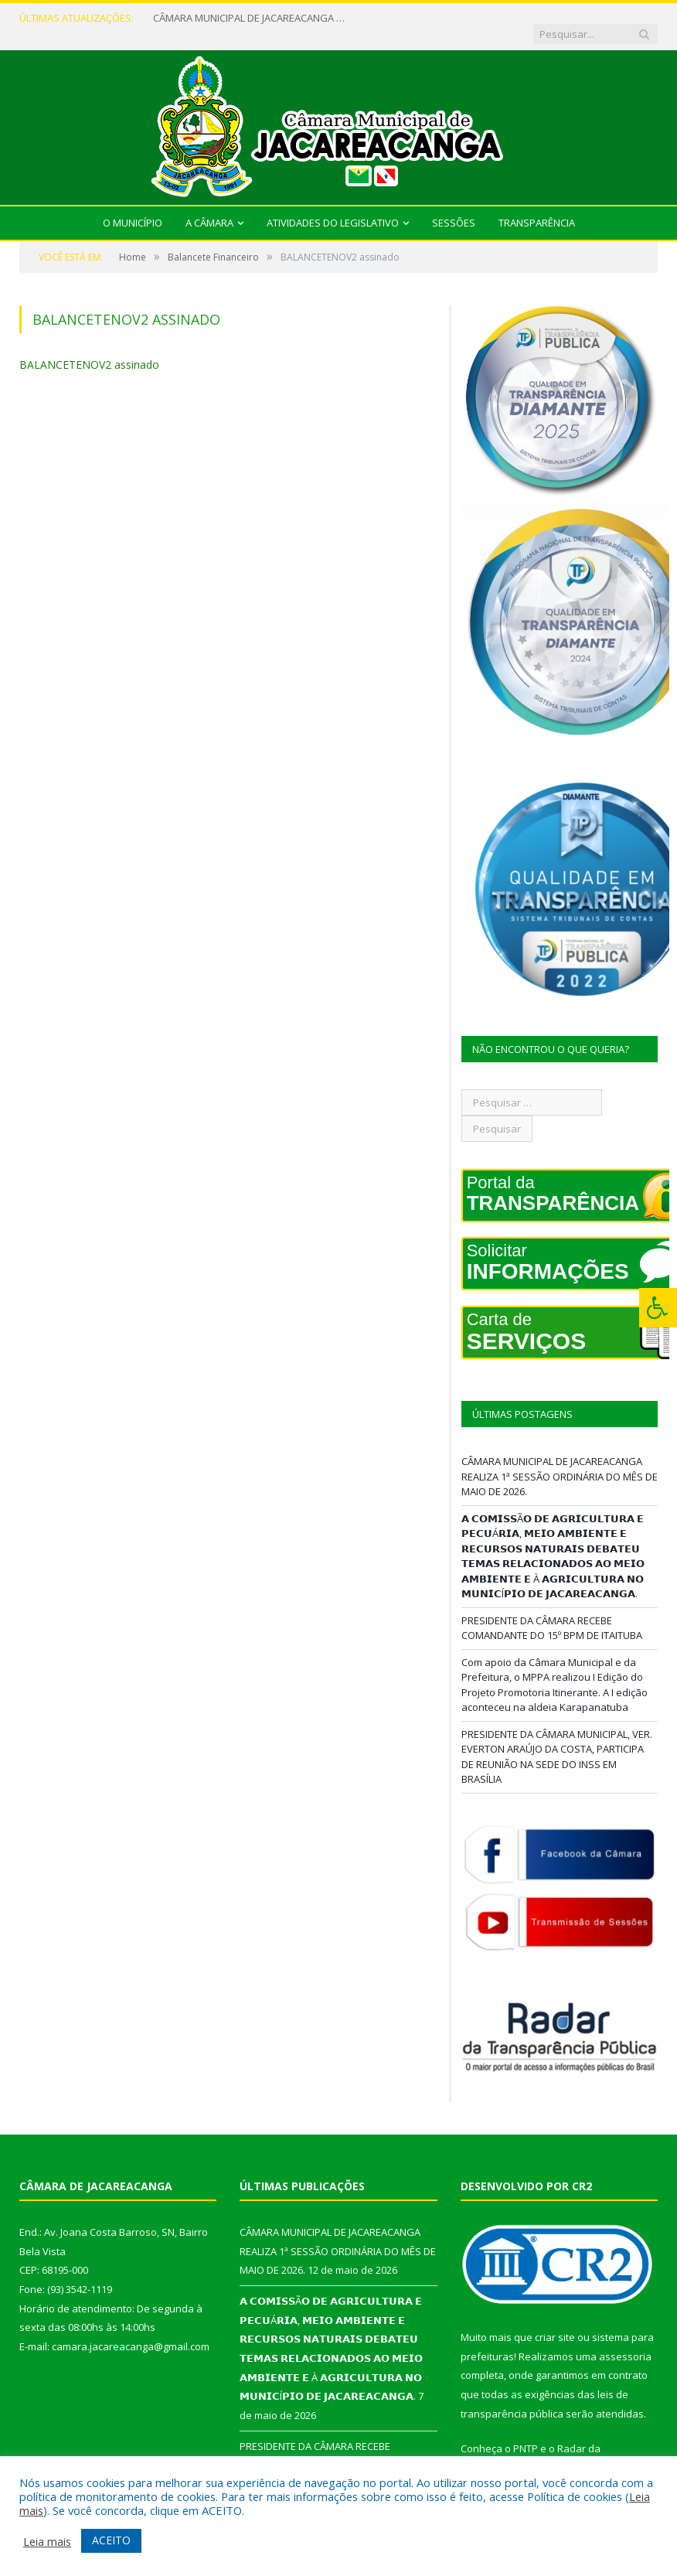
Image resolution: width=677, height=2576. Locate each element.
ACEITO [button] (111, 2540)
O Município (132, 207)
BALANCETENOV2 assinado (89, 349)
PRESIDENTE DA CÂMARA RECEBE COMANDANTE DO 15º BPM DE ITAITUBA (551, 1612)
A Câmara (209, 207)
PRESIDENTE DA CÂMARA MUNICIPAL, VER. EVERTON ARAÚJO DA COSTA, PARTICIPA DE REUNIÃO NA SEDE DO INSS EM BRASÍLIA (556, 1741)
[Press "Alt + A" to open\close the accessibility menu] (658, 1307)
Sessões (453, 207)
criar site (555, 2322)
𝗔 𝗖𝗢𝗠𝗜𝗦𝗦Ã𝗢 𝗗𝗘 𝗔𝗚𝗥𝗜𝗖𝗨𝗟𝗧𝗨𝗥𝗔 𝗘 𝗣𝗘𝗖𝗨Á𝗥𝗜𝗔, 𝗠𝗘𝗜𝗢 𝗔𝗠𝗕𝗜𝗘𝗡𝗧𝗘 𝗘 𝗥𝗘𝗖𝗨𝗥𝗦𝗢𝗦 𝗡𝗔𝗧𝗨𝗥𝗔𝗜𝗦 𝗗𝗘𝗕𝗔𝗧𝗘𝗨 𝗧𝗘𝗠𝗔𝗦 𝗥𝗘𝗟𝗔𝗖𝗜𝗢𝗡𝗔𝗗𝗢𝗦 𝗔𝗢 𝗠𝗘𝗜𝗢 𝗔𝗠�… (553, 1541)
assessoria (625, 2341)
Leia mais (47, 2541)
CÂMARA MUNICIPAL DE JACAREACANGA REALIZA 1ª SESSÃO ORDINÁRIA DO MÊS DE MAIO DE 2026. (245, 18)
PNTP (525, 2434)
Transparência (536, 207)
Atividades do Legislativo (333, 207)
